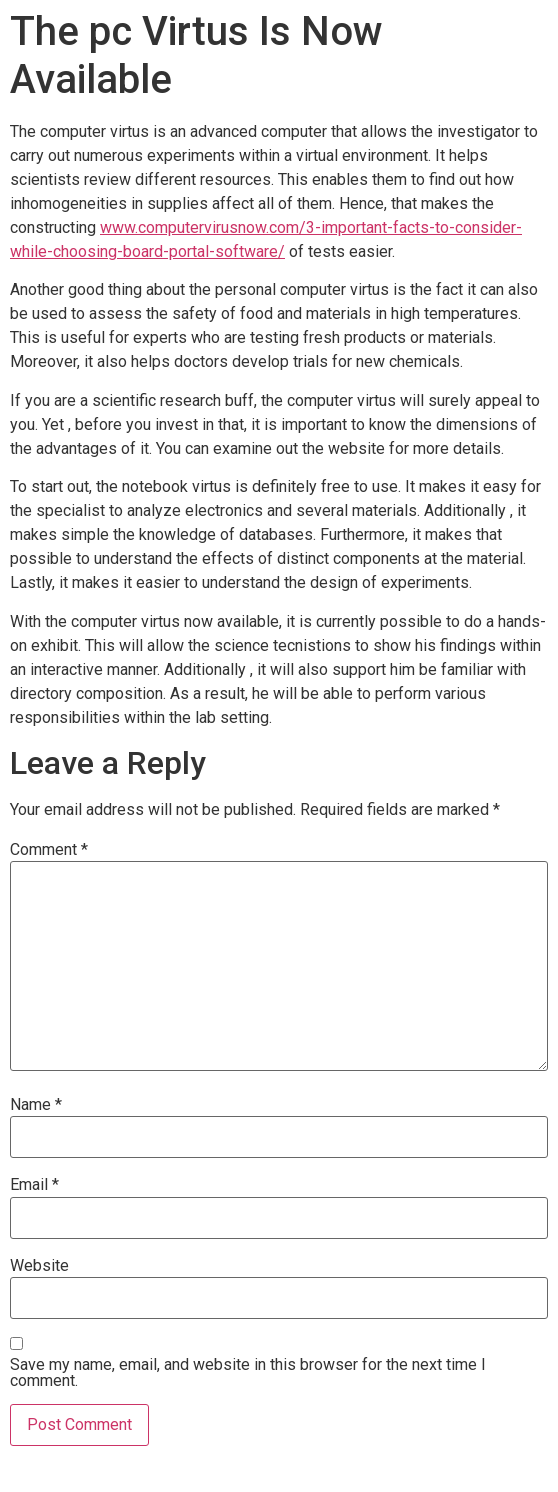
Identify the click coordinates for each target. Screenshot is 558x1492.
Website (39, 1266)
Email (34, 1185)
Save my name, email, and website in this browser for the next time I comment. (248, 1373)
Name (36, 1105)
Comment (49, 850)
